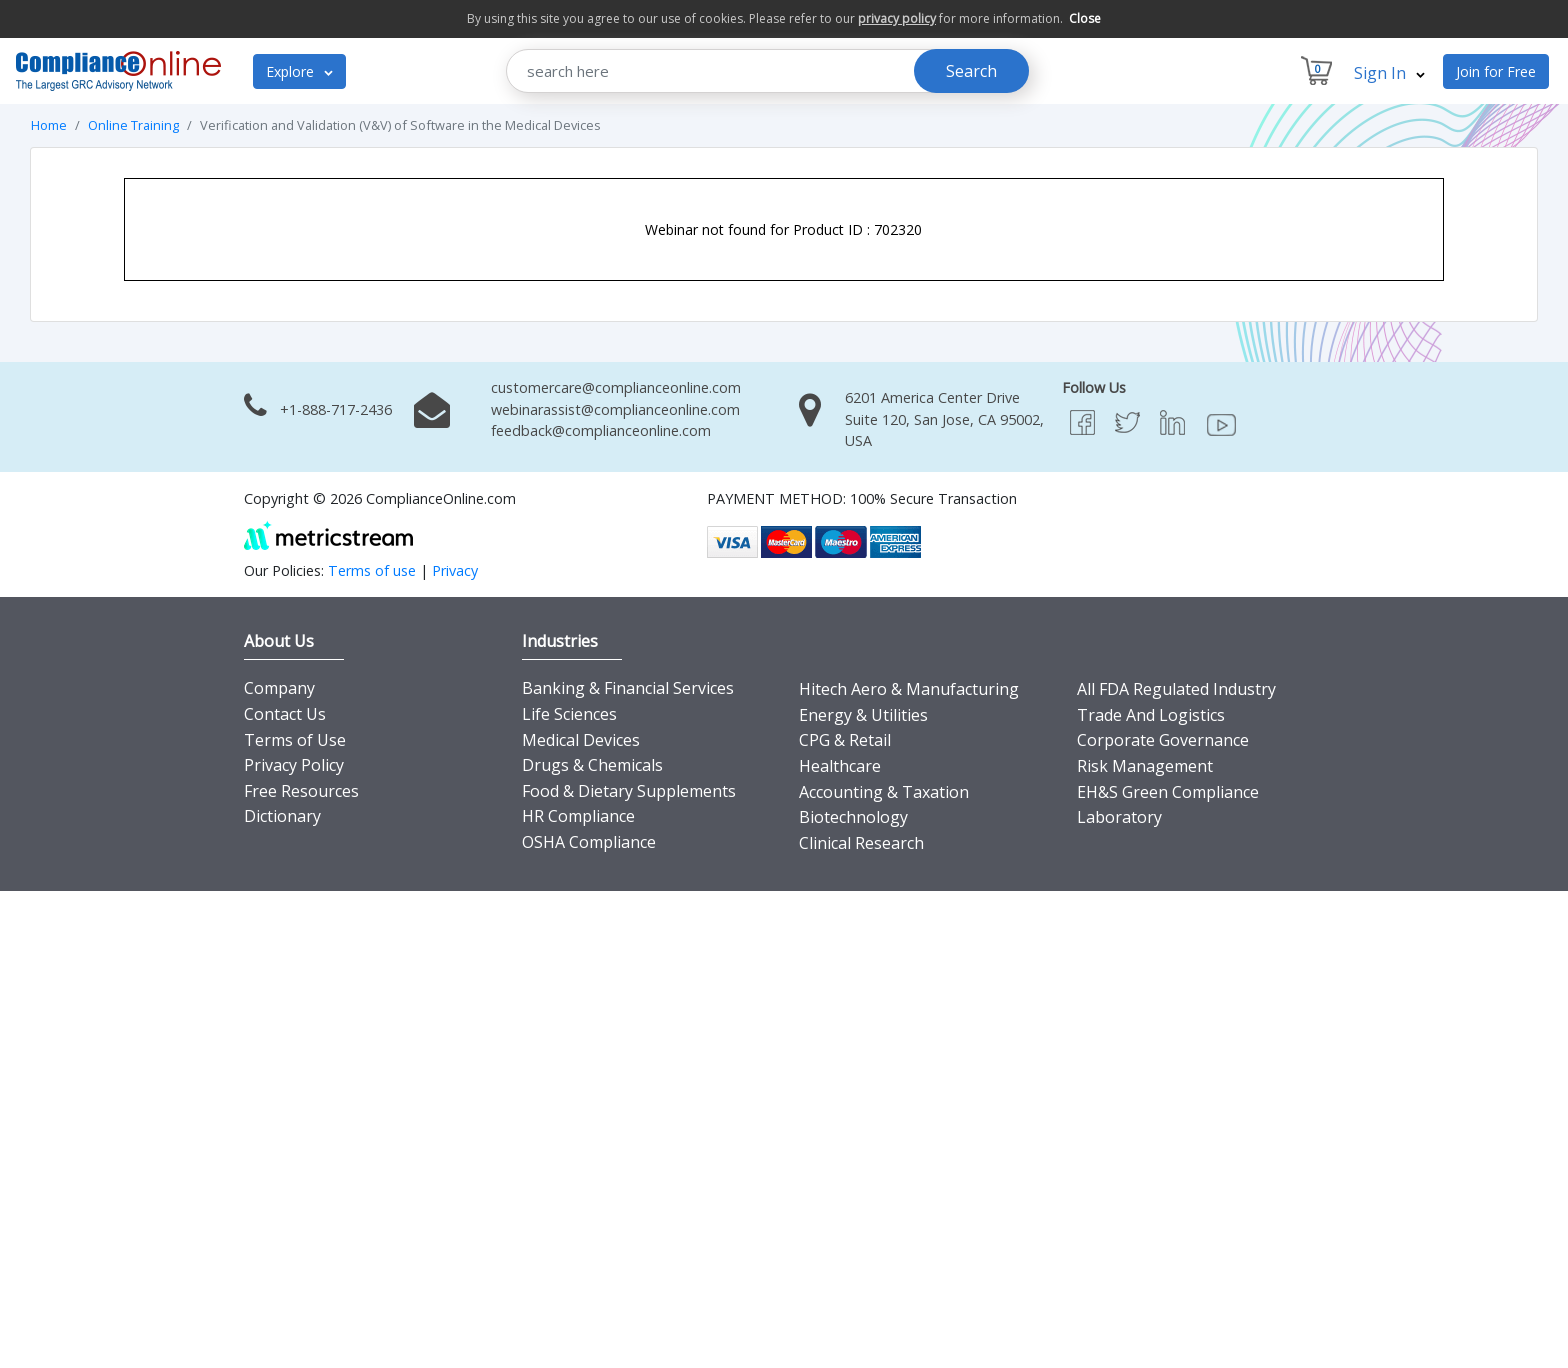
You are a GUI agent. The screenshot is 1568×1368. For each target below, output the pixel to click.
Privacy (455, 570)
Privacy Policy (294, 765)
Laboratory (1119, 817)
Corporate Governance (1163, 740)
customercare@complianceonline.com (616, 387)
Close (1085, 18)
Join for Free (1496, 71)
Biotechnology (853, 817)
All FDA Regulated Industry (1176, 689)
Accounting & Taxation (884, 792)
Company (279, 688)
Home (49, 125)
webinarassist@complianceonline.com (615, 409)
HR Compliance (578, 816)
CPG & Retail (845, 740)
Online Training (133, 125)
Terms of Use (295, 740)
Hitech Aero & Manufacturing (909, 689)
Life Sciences (569, 714)
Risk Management (1145, 766)
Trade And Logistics (1151, 715)
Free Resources (301, 791)
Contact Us (285, 714)
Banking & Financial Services (628, 688)
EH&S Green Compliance (1168, 792)
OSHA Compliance (589, 842)
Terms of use (372, 570)
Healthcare (840, 766)
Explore (299, 71)
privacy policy (897, 18)
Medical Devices (581, 740)
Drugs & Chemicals (592, 765)
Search (971, 71)
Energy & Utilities (863, 715)
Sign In (1389, 73)
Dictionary (282, 816)
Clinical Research (861, 843)
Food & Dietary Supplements (629, 791)
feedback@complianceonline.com (601, 430)
